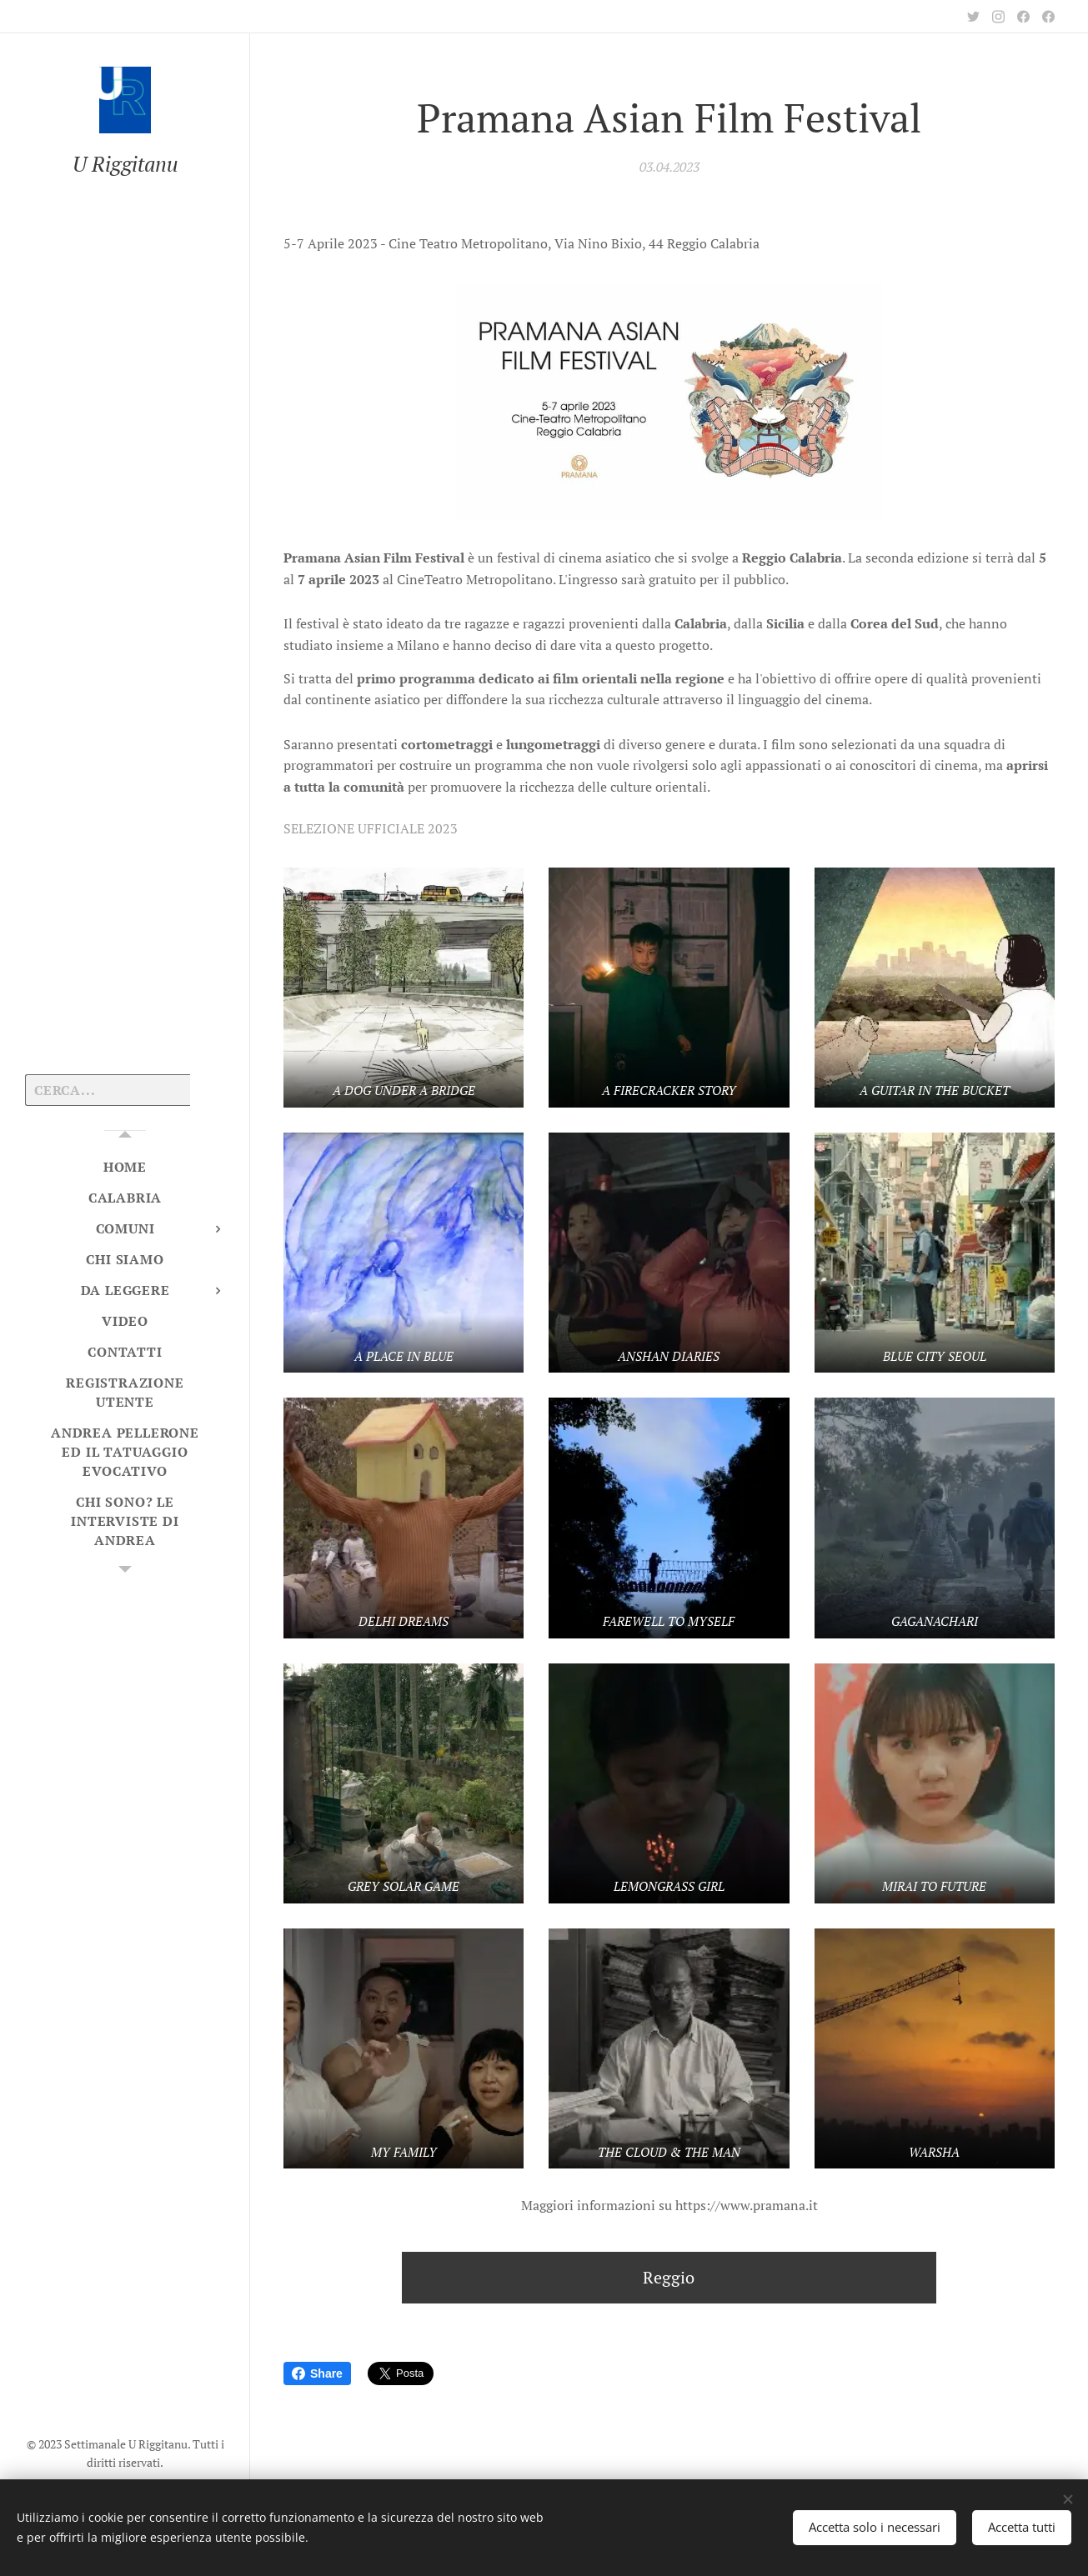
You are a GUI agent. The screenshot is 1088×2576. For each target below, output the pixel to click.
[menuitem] (125, 1167)
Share (317, 2373)
